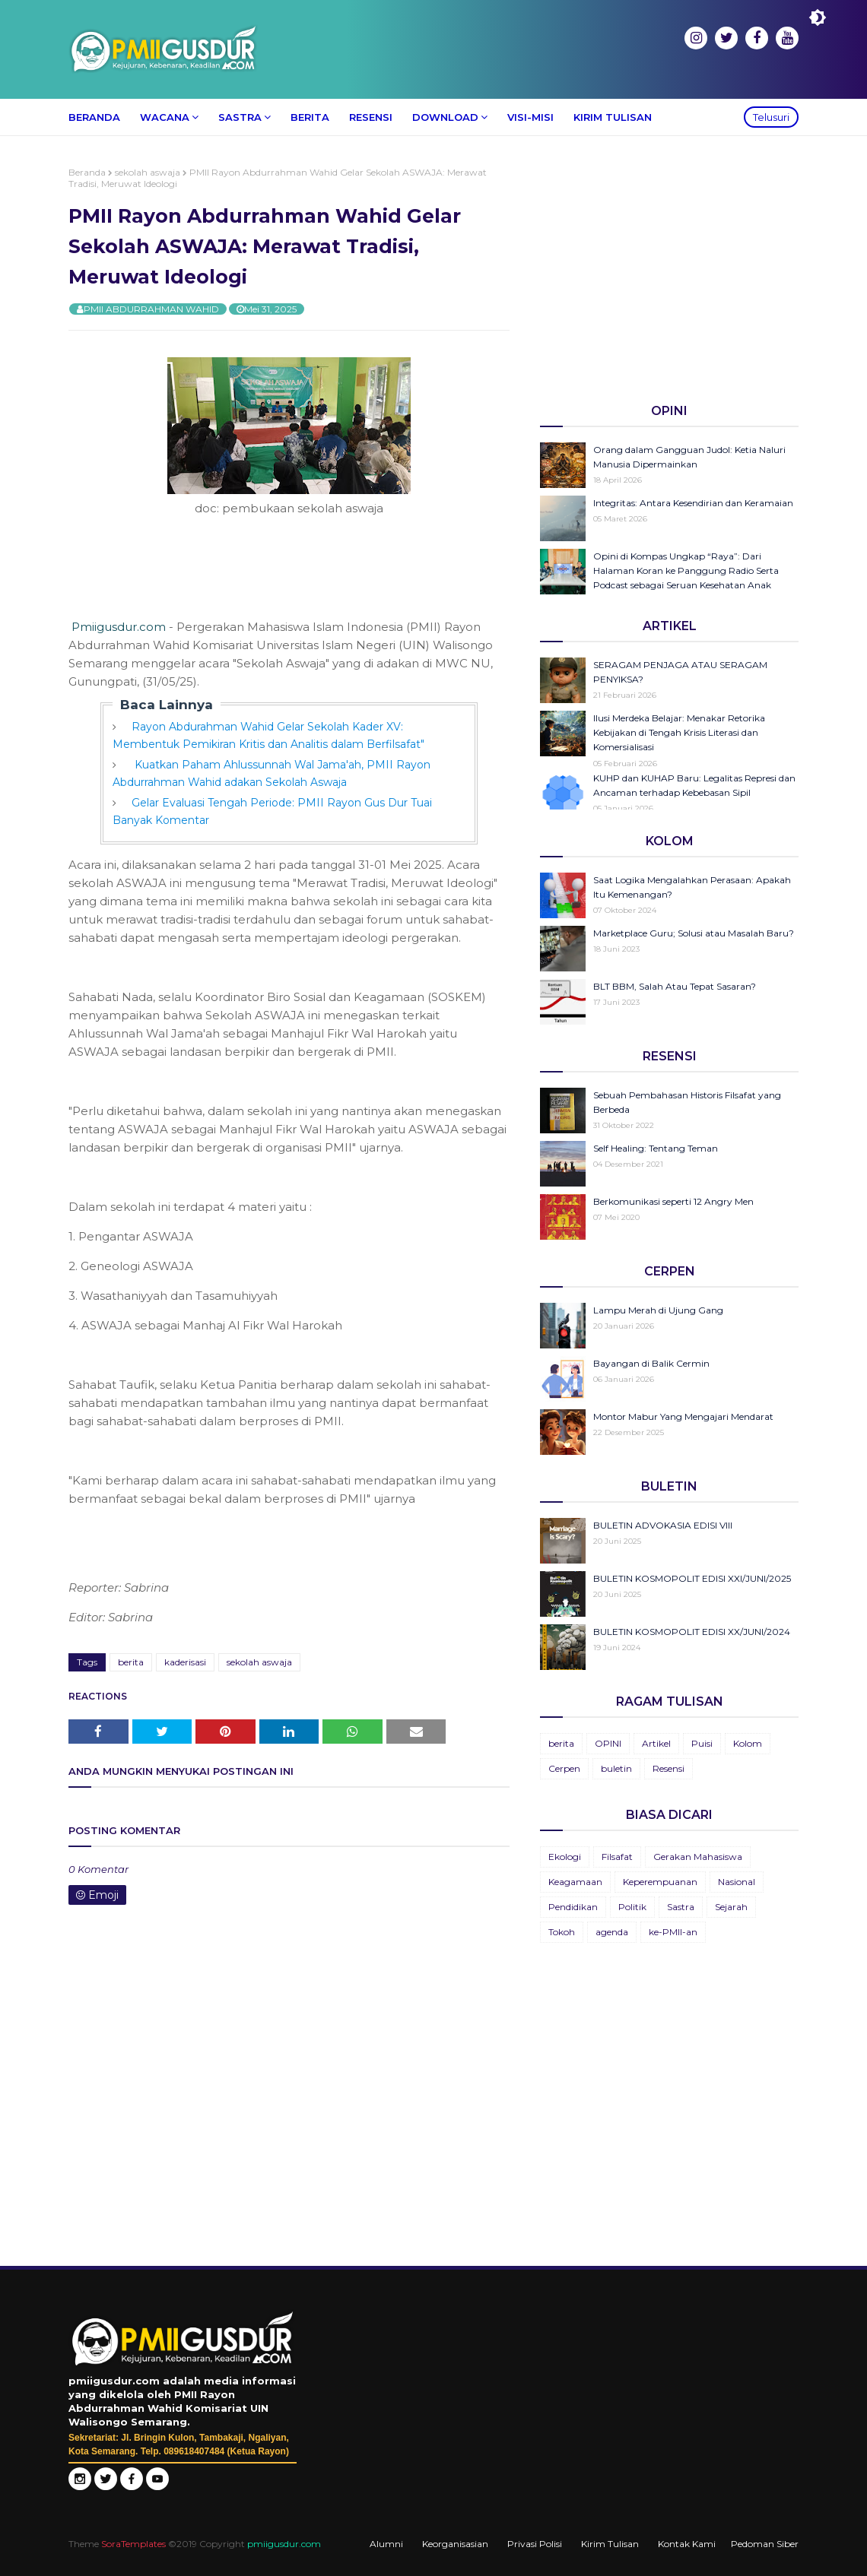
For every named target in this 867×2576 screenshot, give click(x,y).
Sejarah (731, 1906)
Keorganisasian (455, 2543)
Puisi (702, 1743)
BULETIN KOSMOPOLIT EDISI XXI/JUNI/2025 (692, 1578)
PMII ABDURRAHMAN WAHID (151, 309)
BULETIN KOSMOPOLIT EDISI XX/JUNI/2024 (691, 1631)
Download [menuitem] (445, 117)
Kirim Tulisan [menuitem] (612, 117)
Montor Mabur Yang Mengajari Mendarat (683, 1416)
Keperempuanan (660, 1881)
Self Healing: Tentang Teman (655, 1148)
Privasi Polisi (534, 2543)
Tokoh (561, 1932)
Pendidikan (573, 1906)
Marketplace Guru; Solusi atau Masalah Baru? (693, 933)
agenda (611, 1932)
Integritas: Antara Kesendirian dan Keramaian (693, 503)
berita (131, 1662)
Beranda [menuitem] (94, 117)
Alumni (386, 2543)
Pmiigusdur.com (118, 626)
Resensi (668, 1768)
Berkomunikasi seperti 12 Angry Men (673, 1201)
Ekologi (564, 1856)
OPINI (608, 1743)
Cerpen (564, 1768)
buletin (616, 1768)
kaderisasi (185, 1662)
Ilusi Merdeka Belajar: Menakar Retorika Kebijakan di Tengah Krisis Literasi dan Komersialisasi (679, 732)
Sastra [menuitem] (240, 117)
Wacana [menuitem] (164, 117)
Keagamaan (575, 1881)
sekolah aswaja (147, 172)
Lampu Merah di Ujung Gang (658, 1310)
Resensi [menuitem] (370, 117)
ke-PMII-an (673, 1932)
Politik (632, 1906)
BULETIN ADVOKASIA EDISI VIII (662, 1525)
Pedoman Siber (765, 2543)
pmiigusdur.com (284, 2543)
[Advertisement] (669, 272)
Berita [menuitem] (310, 117)
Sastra (680, 1906)
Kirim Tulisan (610, 2543)
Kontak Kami (687, 2543)
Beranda (87, 172)
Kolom (747, 1743)
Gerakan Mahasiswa (697, 1856)
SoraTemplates (133, 2543)
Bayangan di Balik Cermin (651, 1363)
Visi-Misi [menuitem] (530, 117)
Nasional (736, 1881)
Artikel (656, 1743)
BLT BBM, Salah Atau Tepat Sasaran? (674, 986)
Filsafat (617, 1856)
